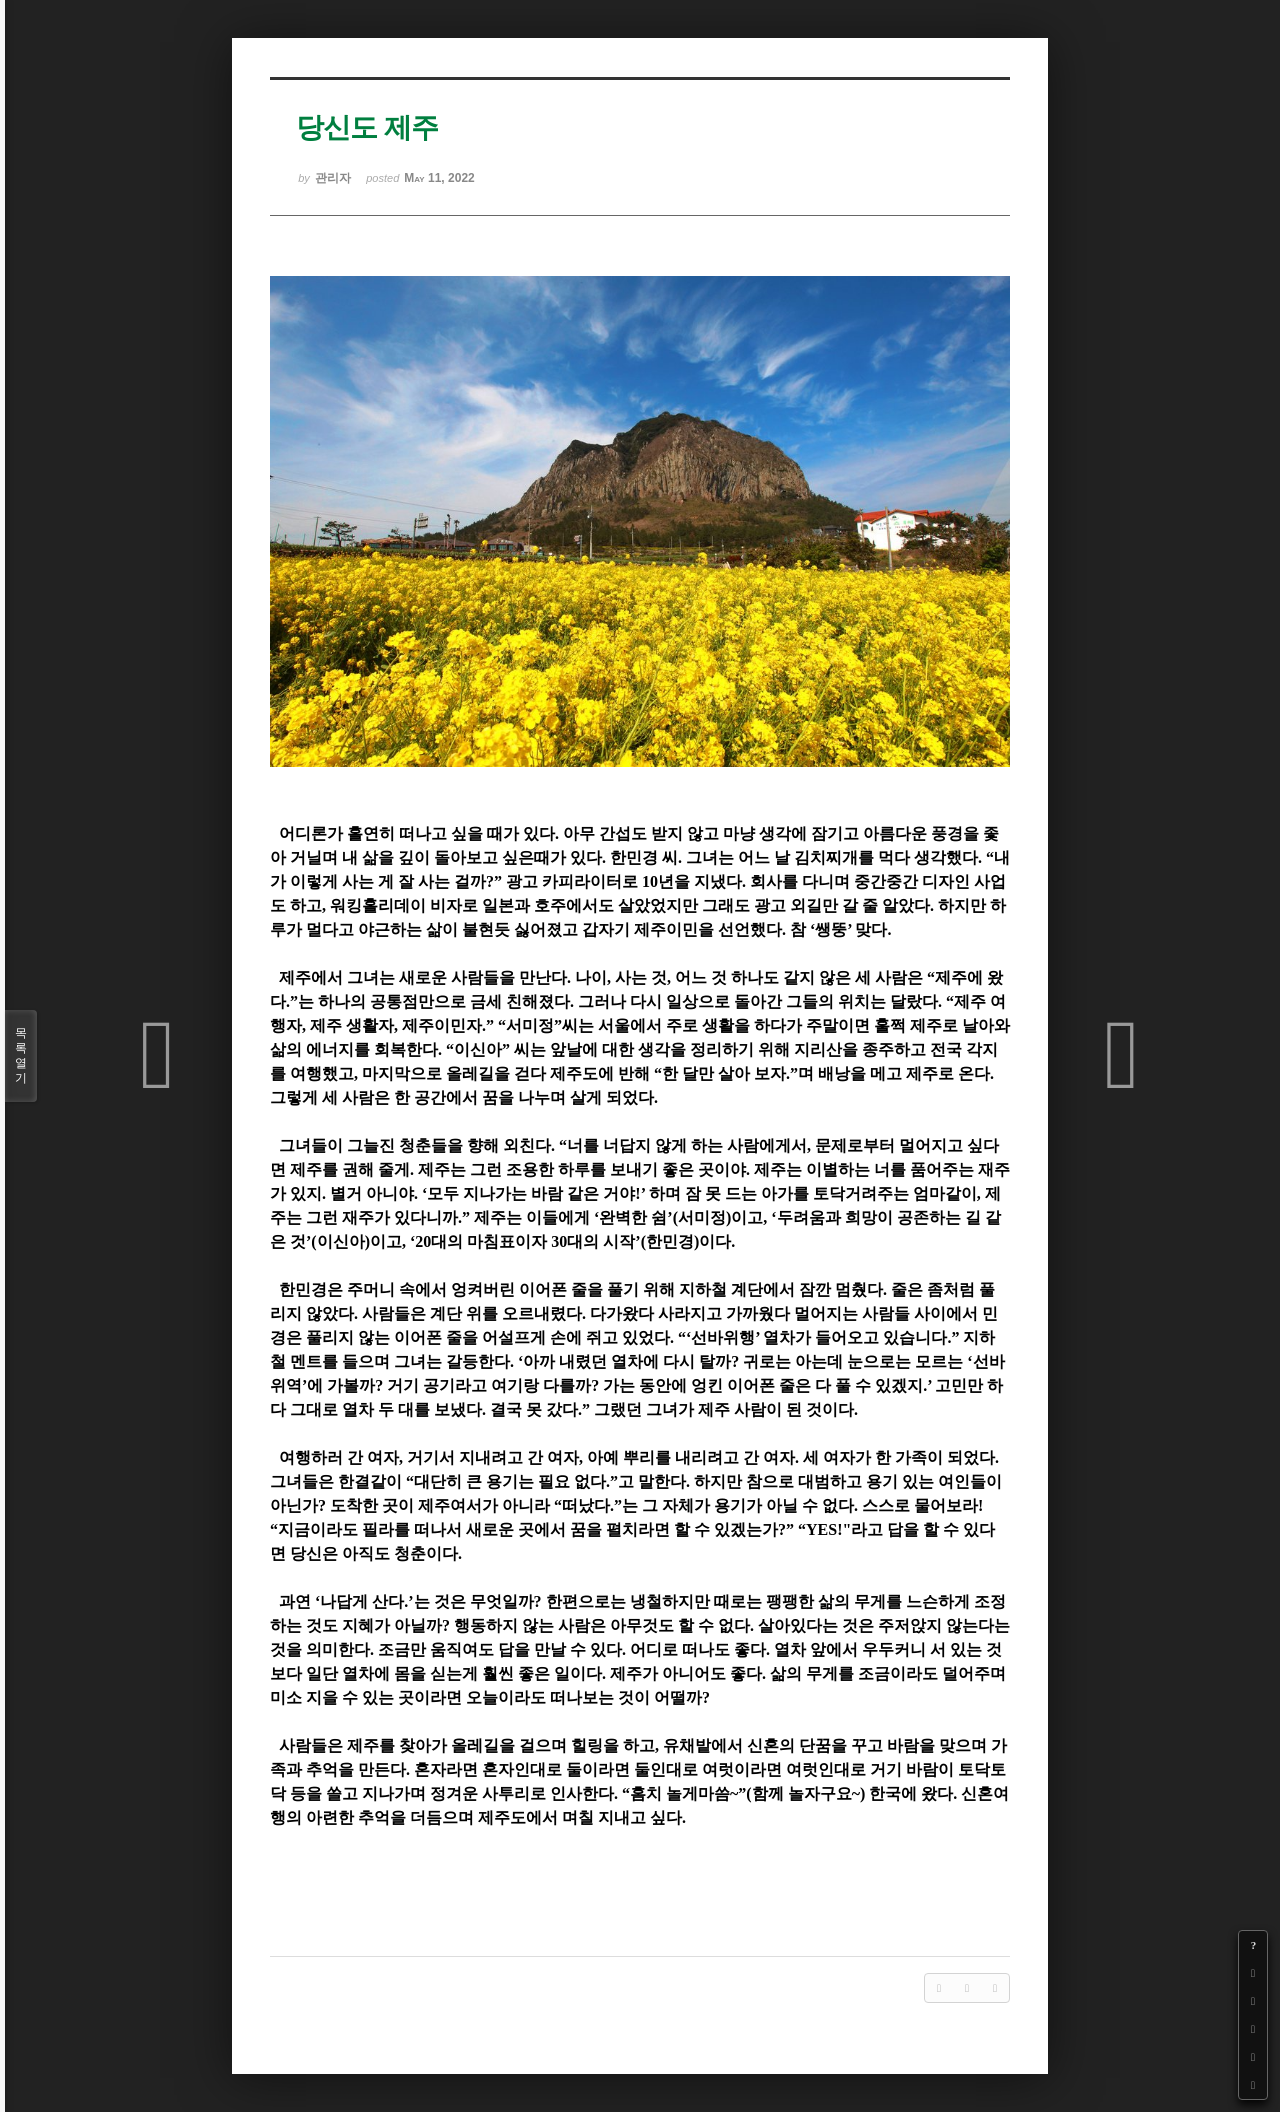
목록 (21, 1056)
